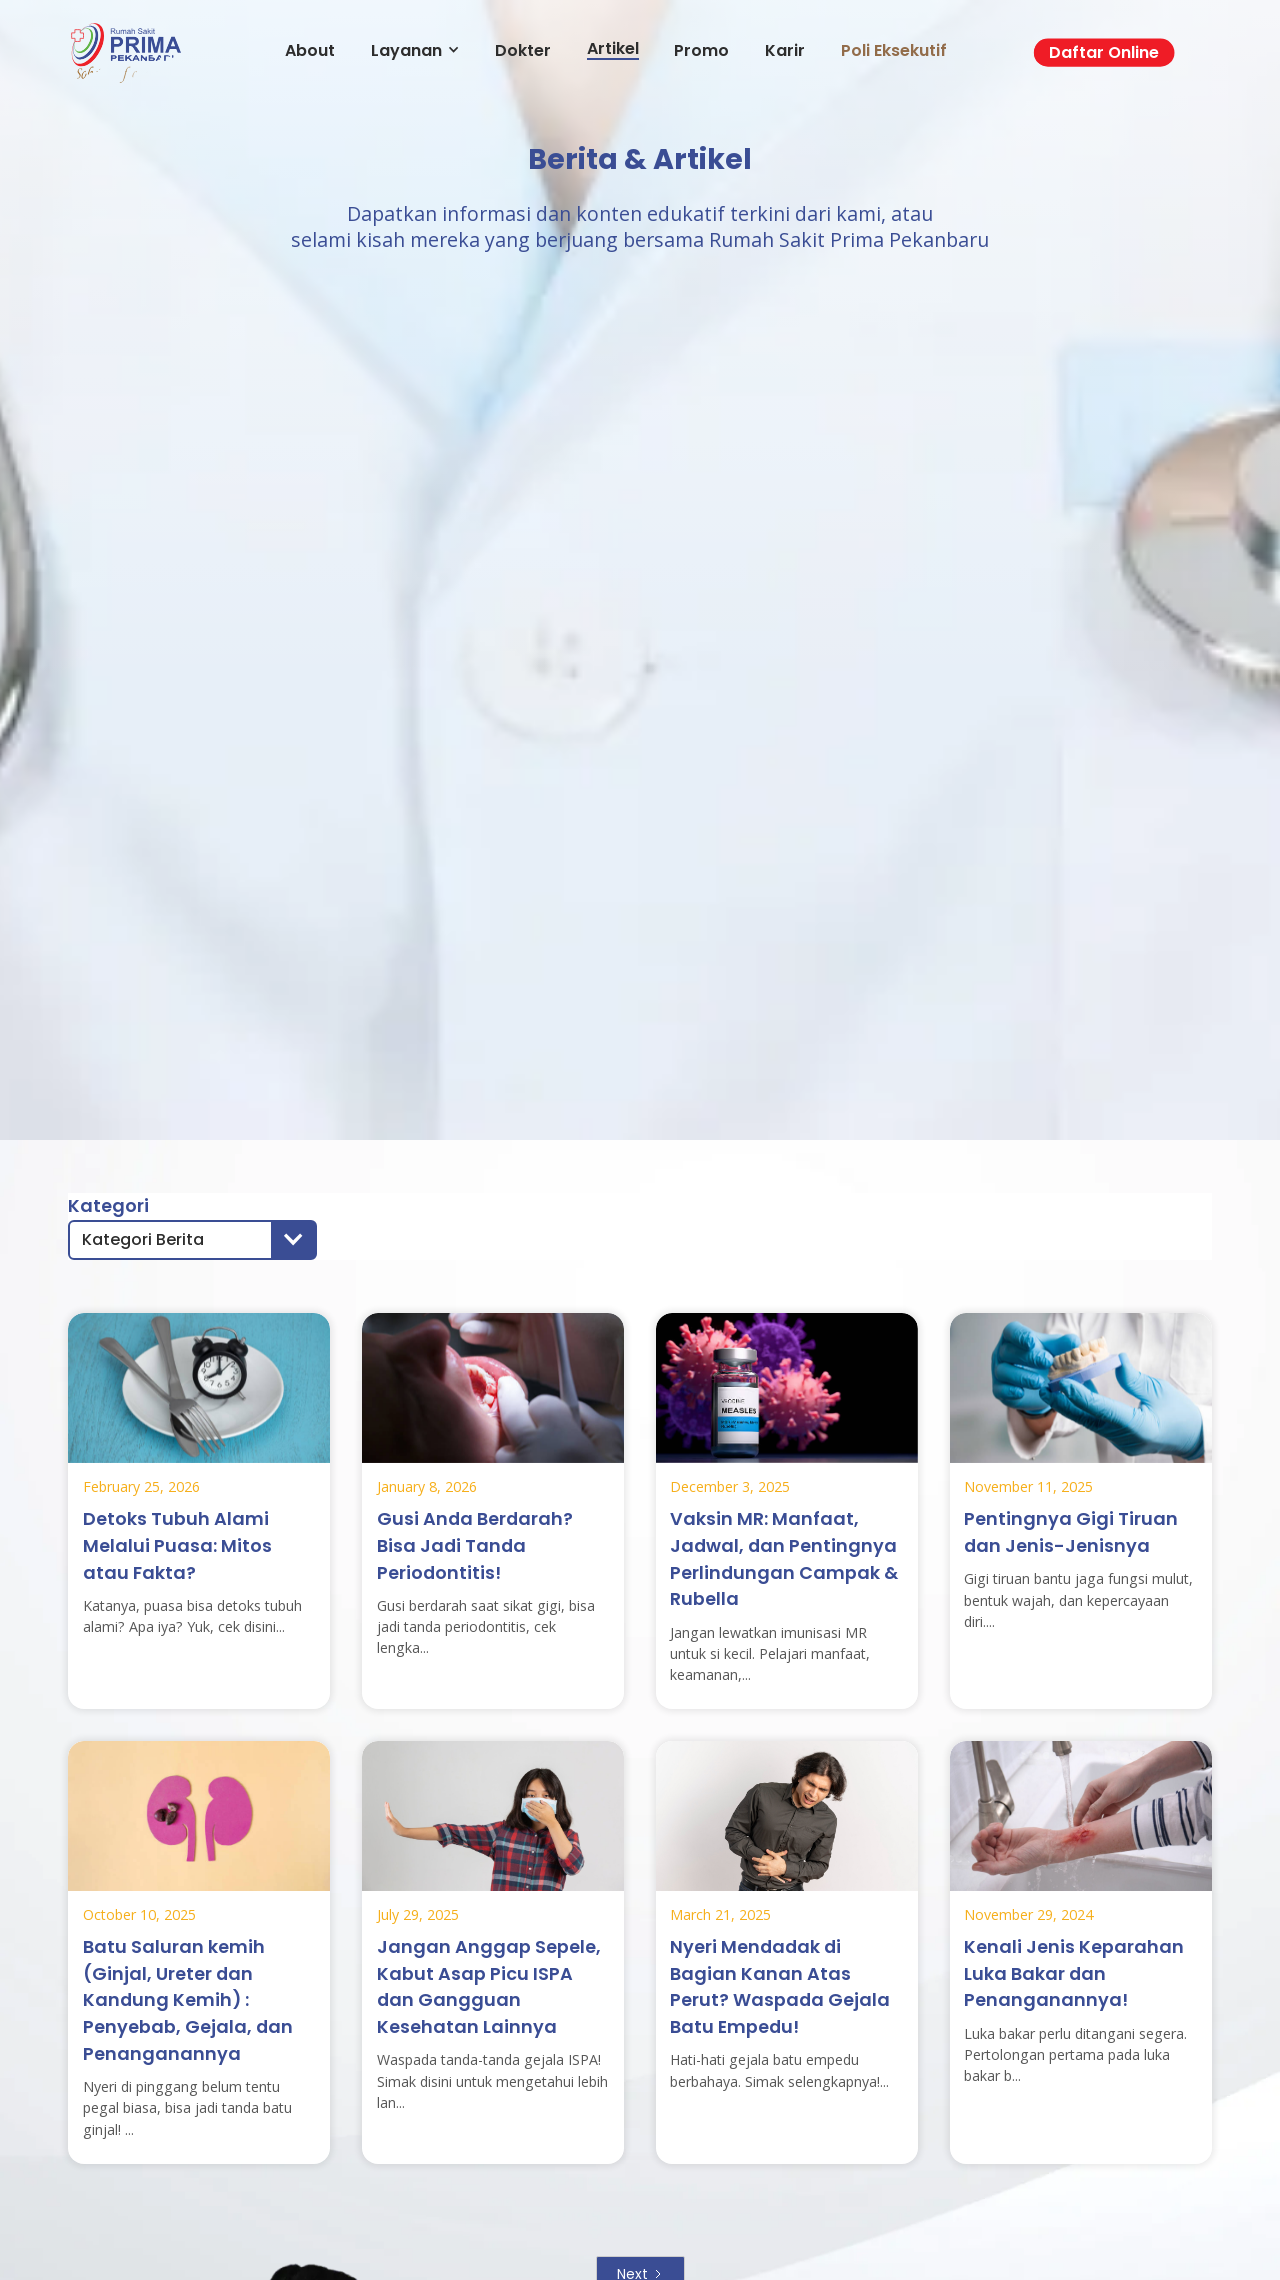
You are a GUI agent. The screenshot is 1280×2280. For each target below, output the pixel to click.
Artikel (613, 49)
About (310, 50)
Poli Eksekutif (894, 50)
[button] (192, 1240)
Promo (701, 50)
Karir (785, 50)
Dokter (523, 50)
